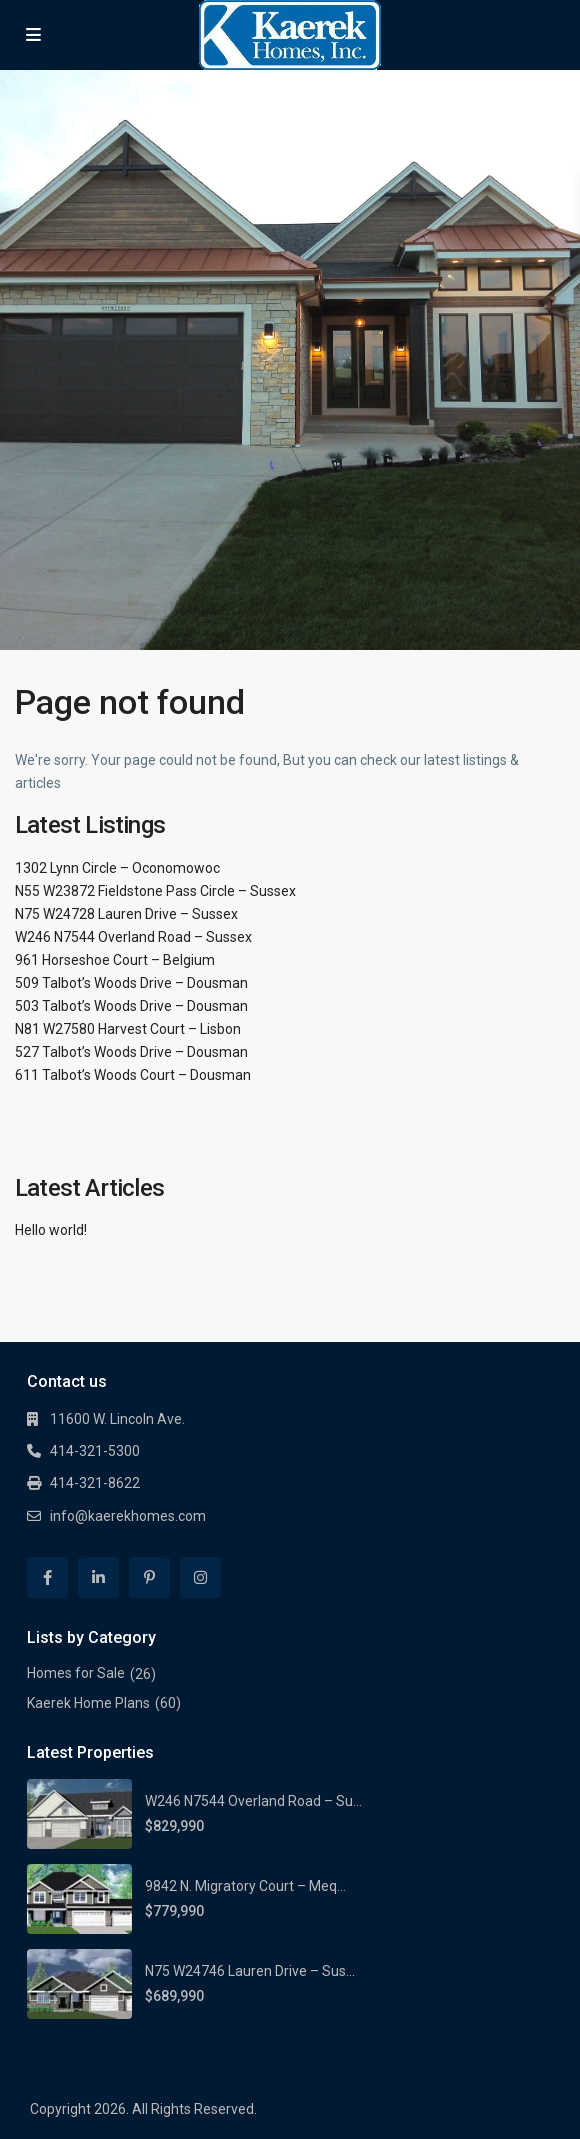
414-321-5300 (95, 1451)
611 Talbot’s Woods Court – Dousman (133, 1075)
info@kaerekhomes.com (128, 1516)
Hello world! (51, 1230)
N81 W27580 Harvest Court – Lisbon (128, 1029)
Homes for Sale (76, 1673)
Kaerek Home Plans (88, 1703)
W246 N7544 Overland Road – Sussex (133, 937)
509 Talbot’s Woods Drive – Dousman (131, 983)
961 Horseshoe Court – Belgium (115, 960)
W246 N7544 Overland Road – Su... (253, 1801)
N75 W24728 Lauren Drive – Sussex (126, 914)
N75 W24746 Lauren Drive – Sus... (250, 1971)
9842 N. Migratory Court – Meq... (245, 1886)
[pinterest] (149, 1577)
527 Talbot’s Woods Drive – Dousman (131, 1052)
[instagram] (200, 1577)
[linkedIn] (98, 1577)
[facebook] (47, 1577)
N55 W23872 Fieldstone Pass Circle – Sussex (155, 891)
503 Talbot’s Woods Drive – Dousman (131, 1006)
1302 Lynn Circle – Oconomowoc (117, 868)
